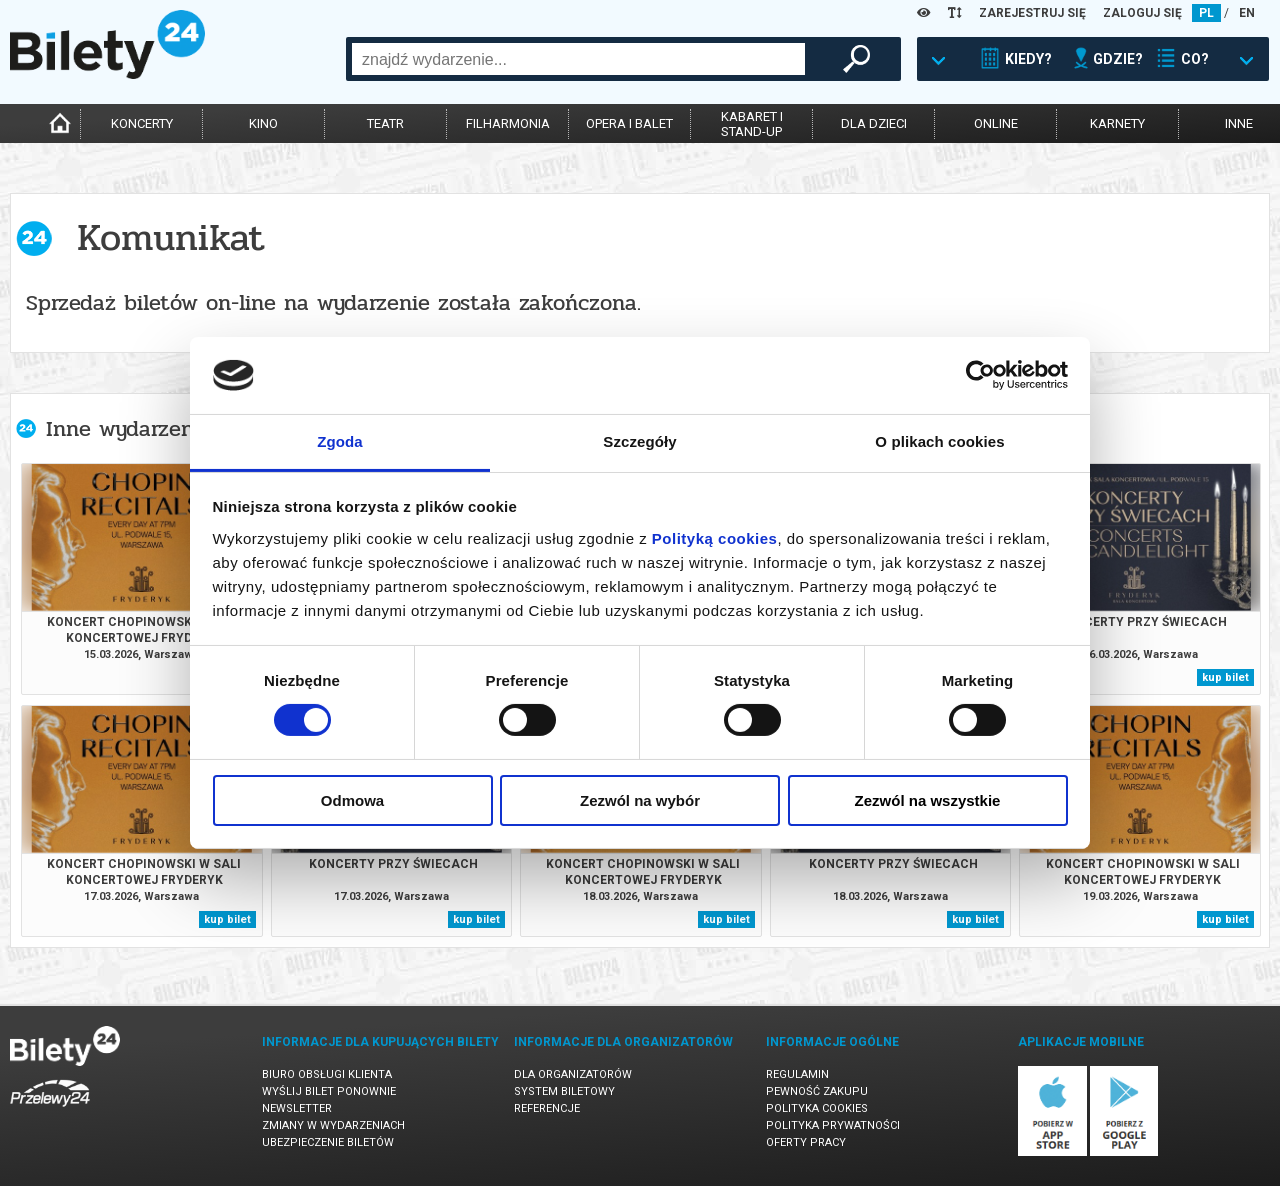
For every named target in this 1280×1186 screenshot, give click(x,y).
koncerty (142, 123)
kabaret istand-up (752, 124)
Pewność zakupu (817, 1091)
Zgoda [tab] (340, 441)
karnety (1117, 123)
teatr (385, 123)
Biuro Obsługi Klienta (327, 1074)
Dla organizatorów (573, 1074)
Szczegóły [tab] (639, 441)
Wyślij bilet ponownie (329, 1091)
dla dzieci (874, 123)
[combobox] (578, 59)
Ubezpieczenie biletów (328, 1142)
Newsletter (297, 1108)
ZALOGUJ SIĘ (1142, 13)
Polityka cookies (817, 1108)
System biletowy (564, 1091)
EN (1247, 13)
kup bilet (1225, 677)
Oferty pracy (806, 1142)
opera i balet (629, 123)
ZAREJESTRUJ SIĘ (1032, 13)
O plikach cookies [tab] (939, 441)
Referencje (547, 1108)
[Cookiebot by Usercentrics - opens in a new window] (980, 375)
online (996, 123)
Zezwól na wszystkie (928, 800)
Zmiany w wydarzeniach (333, 1125)
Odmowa (352, 800)
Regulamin (797, 1074)
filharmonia (508, 123)
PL (1206, 13)
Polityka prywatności (833, 1125)
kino (263, 123)
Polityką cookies (715, 538)
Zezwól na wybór (640, 800)
